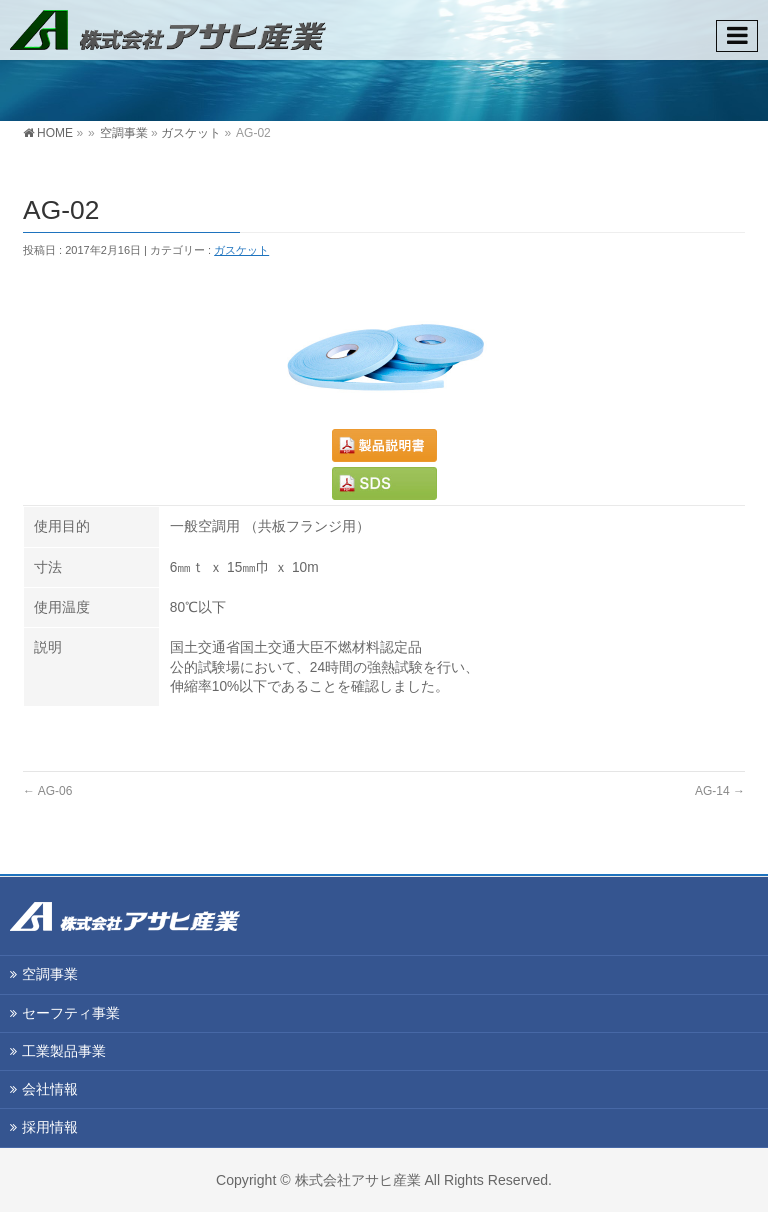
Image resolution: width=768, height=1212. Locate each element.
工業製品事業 (64, 1051)
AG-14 (720, 791)
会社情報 (50, 1089)
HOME (55, 133)
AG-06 (47, 791)
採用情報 (50, 1127)
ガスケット (191, 133)
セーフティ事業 (71, 1013)
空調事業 (124, 133)
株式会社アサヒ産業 (358, 1180)
